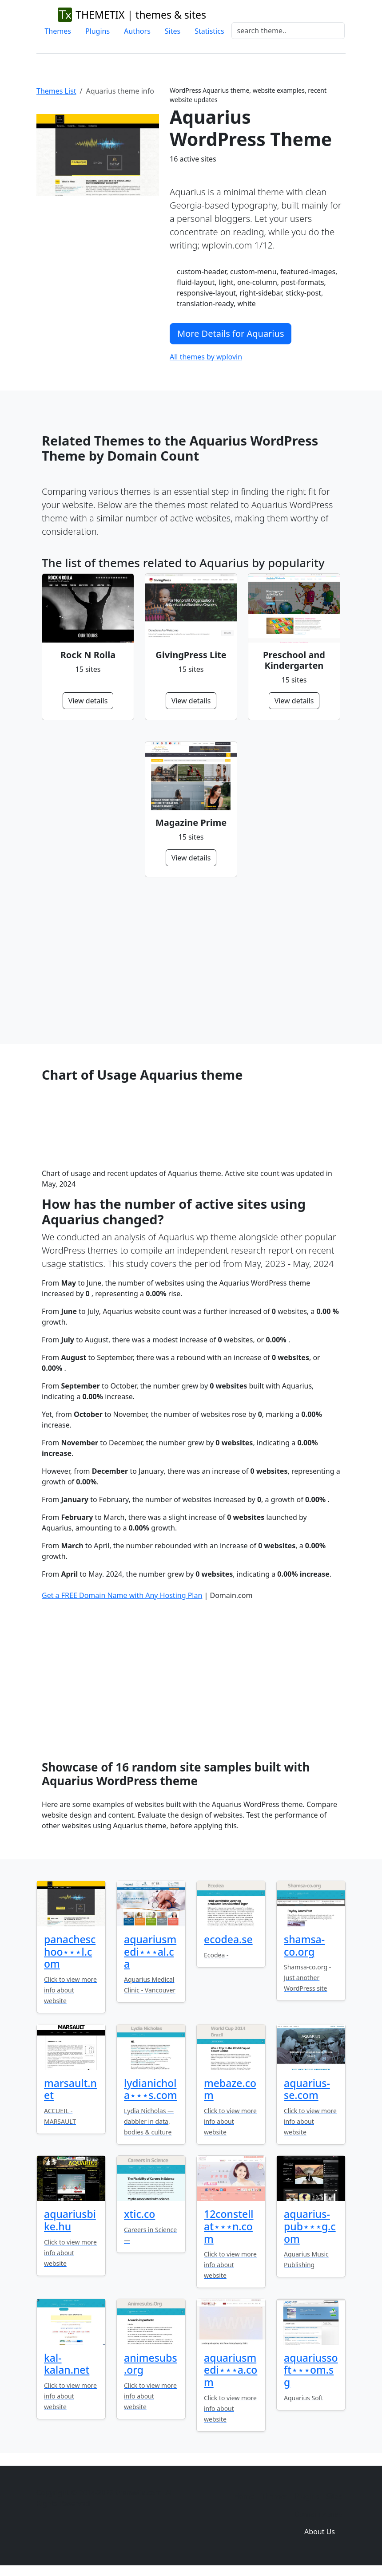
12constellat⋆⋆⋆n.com (229, 2226)
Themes (57, 31)
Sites (172, 31)
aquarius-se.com (307, 2089)
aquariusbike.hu (70, 2220)
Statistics (209, 31)
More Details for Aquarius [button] (230, 333)
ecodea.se (228, 1939)
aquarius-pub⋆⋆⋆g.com (310, 2226)
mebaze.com (230, 2089)
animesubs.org (150, 2364)
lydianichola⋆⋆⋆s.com (150, 2089)
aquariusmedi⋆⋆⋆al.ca (150, 1951)
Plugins (97, 31)
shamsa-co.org (304, 1945)
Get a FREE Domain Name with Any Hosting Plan (122, 1595)
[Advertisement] (191, 961)
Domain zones (318, 2514)
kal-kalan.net (66, 2364)
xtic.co (139, 2214)
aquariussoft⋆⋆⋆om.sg (311, 2370)
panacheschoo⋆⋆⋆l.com (70, 1951)
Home (244, 2496)
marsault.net (70, 2089)
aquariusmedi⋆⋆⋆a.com (230, 2370)
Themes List (56, 91)
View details (88, 701)
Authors (137, 31)
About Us (319, 2532)
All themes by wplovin (206, 357)
